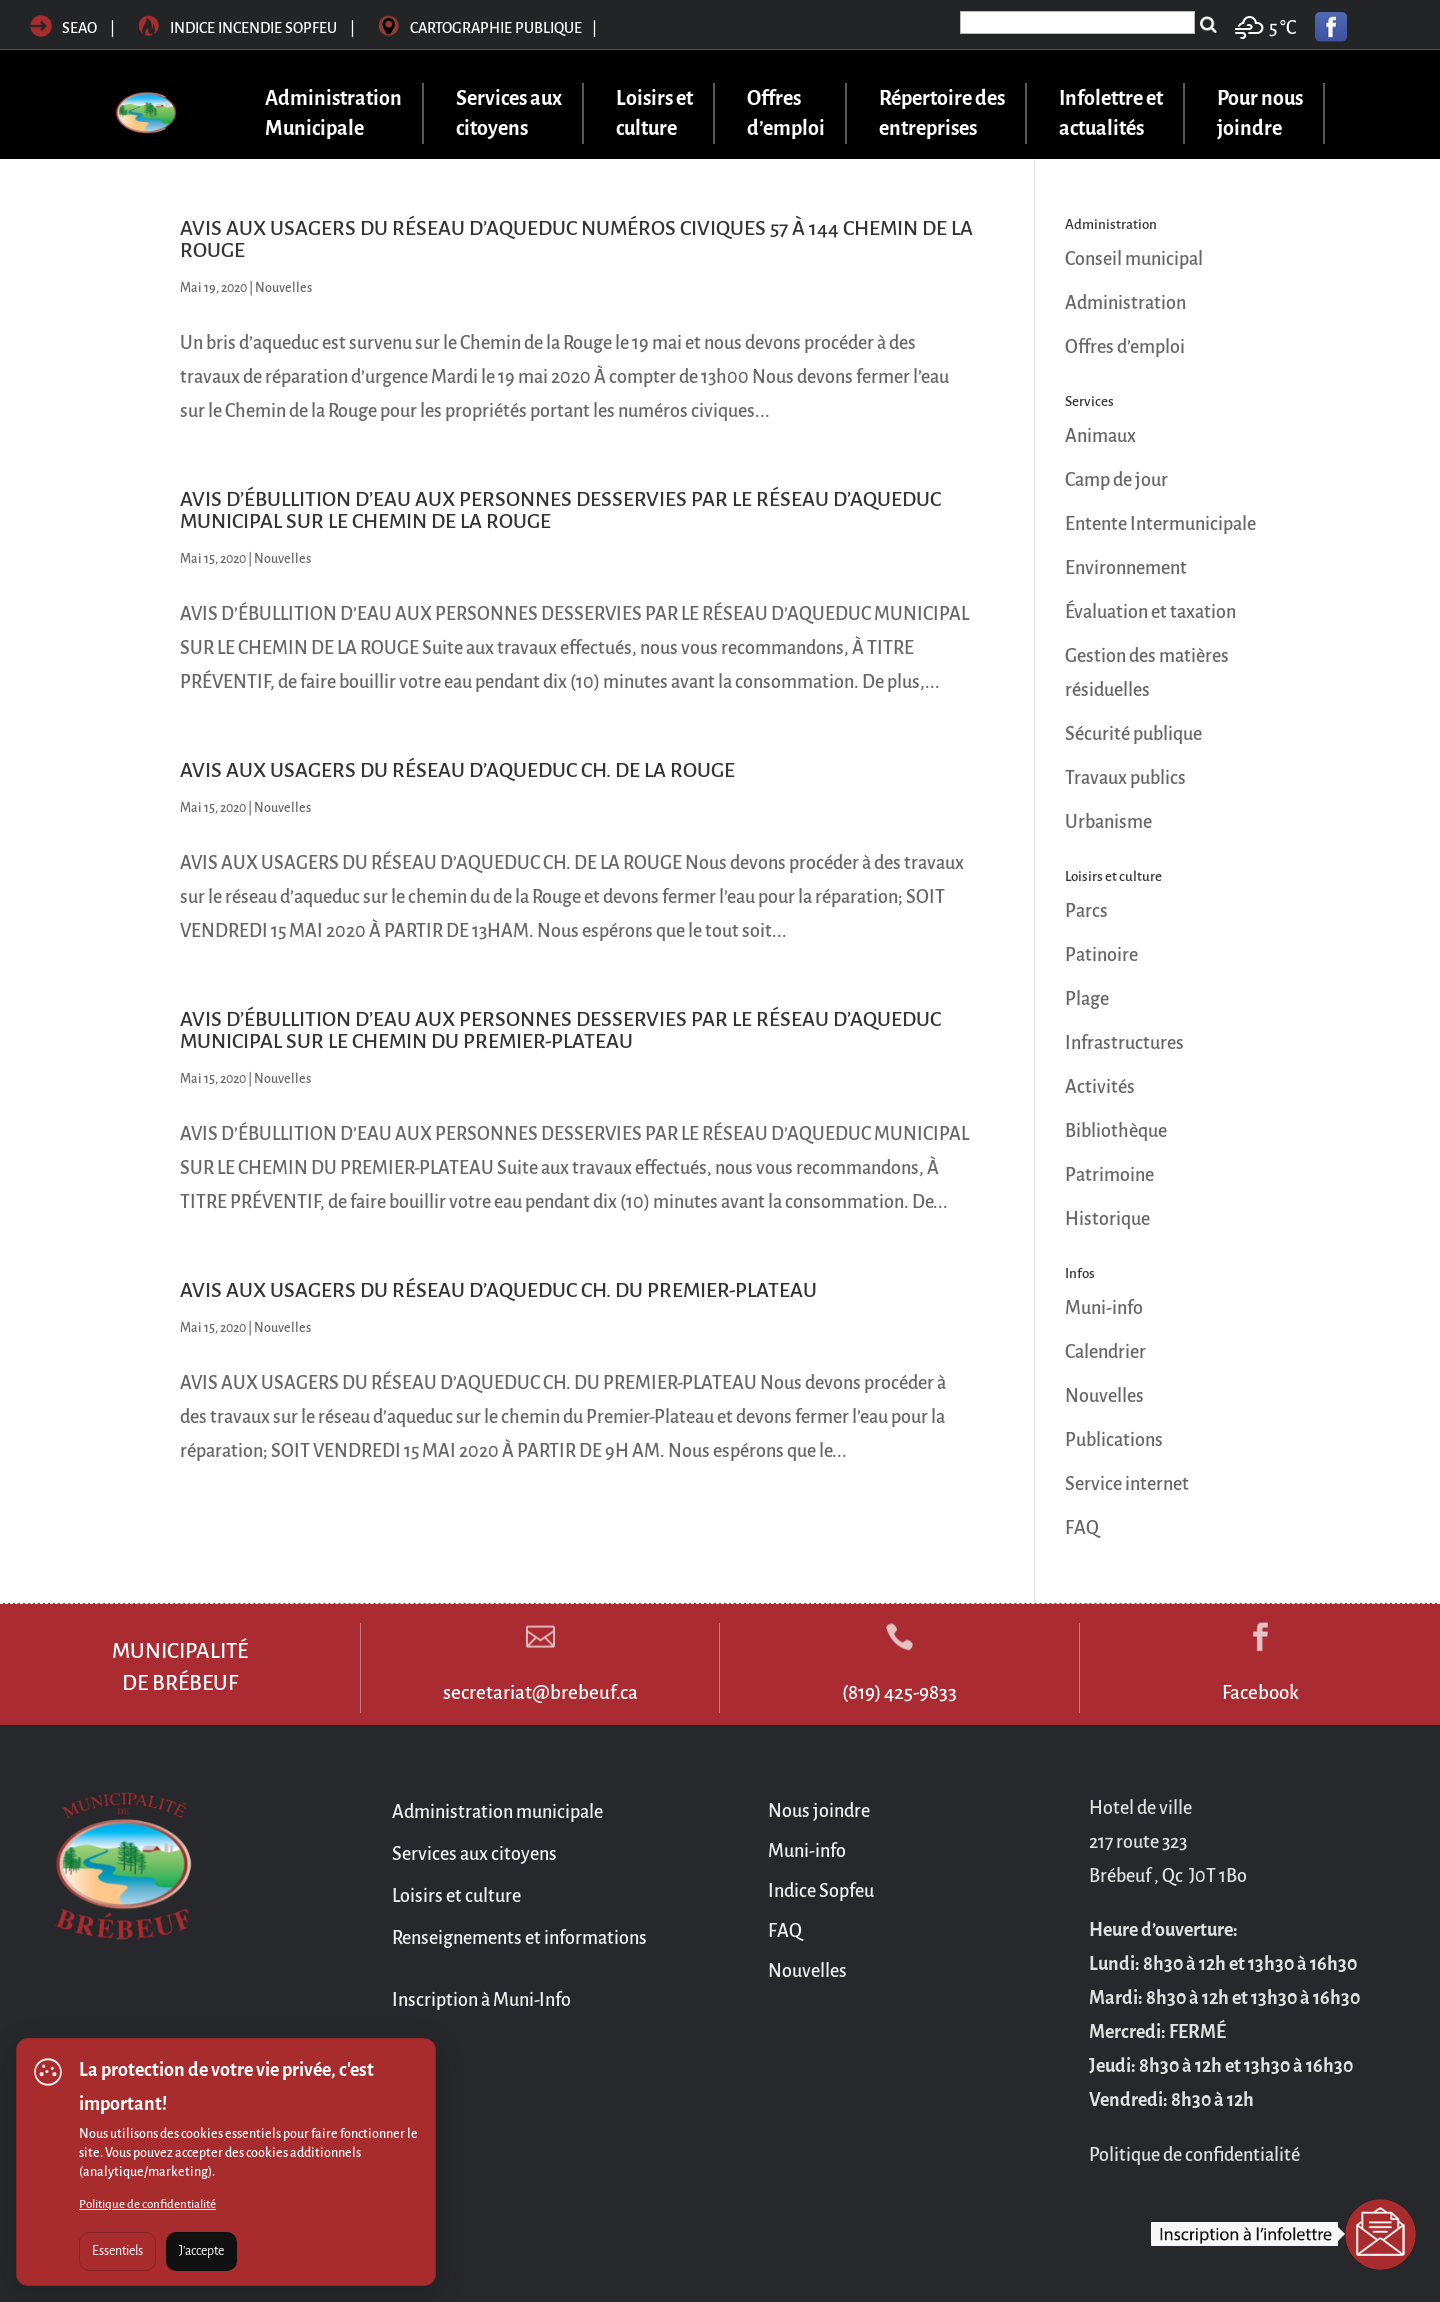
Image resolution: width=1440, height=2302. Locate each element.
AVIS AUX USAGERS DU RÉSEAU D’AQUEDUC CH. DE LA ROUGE (457, 770)
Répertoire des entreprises (942, 113)
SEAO (63, 28)
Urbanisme (1108, 822)
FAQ (1082, 1528)
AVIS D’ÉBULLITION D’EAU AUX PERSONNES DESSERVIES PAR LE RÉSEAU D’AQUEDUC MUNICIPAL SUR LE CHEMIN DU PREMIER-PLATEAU (560, 1030)
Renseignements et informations (519, 1938)
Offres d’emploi (786, 113)
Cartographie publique (487, 28)
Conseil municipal (1134, 259)
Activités (1100, 1087)
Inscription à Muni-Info (481, 2000)
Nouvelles (283, 288)
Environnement (1126, 568)
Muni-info (1104, 1308)
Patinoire (1101, 955)
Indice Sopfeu (821, 1891)
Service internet (1127, 1484)
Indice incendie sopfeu (248, 28)
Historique (1107, 1219)
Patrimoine (1109, 1175)
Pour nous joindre (1260, 113)
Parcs (1086, 911)
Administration (1125, 303)
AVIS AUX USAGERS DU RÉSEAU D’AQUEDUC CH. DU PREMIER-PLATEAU (498, 1290)
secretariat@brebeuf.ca (540, 1692)
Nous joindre (819, 1811)
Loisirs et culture (654, 113)
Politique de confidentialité (147, 2204)
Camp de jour (1116, 480)
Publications (1114, 1440)
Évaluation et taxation (1150, 612)
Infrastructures (1124, 1043)
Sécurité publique (1133, 734)
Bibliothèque (1116, 1131)
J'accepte (201, 2251)
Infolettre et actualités (1111, 113)
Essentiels (117, 2251)
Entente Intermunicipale (1160, 524)
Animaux (1100, 436)
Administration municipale (497, 1812)
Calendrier (1105, 1352)
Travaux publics (1125, 778)
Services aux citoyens (509, 113)
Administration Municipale (333, 113)
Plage (1087, 999)
